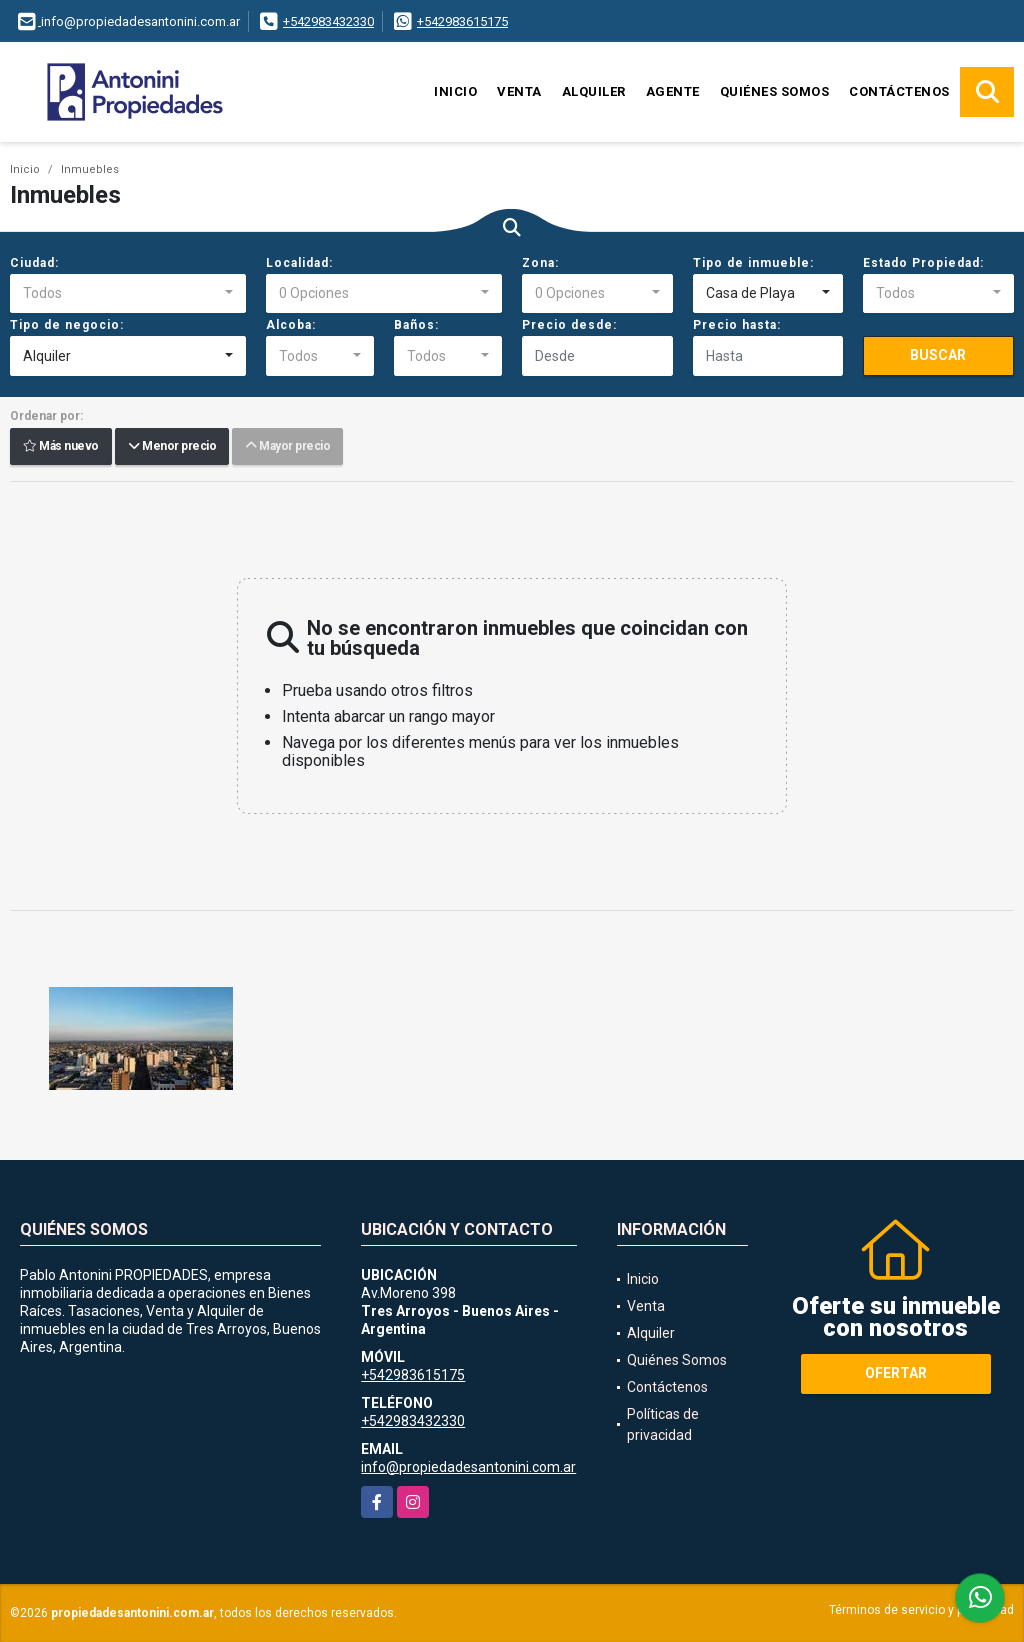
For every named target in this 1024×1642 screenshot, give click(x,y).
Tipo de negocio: (67, 325)
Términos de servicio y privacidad (921, 1610)
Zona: (540, 263)
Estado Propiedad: (923, 263)
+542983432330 (328, 21)
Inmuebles (90, 169)
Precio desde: (569, 325)
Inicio (455, 91)
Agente (673, 91)
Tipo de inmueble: (753, 263)
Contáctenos (899, 91)
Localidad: (299, 263)
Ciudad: (34, 263)
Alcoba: (291, 325)
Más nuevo (61, 447)
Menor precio (172, 447)
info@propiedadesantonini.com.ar (468, 1467)
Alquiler (594, 91)
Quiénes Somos (775, 91)
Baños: (416, 325)
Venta (519, 91)
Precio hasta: (737, 325)
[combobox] (128, 294)
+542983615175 (462, 21)
